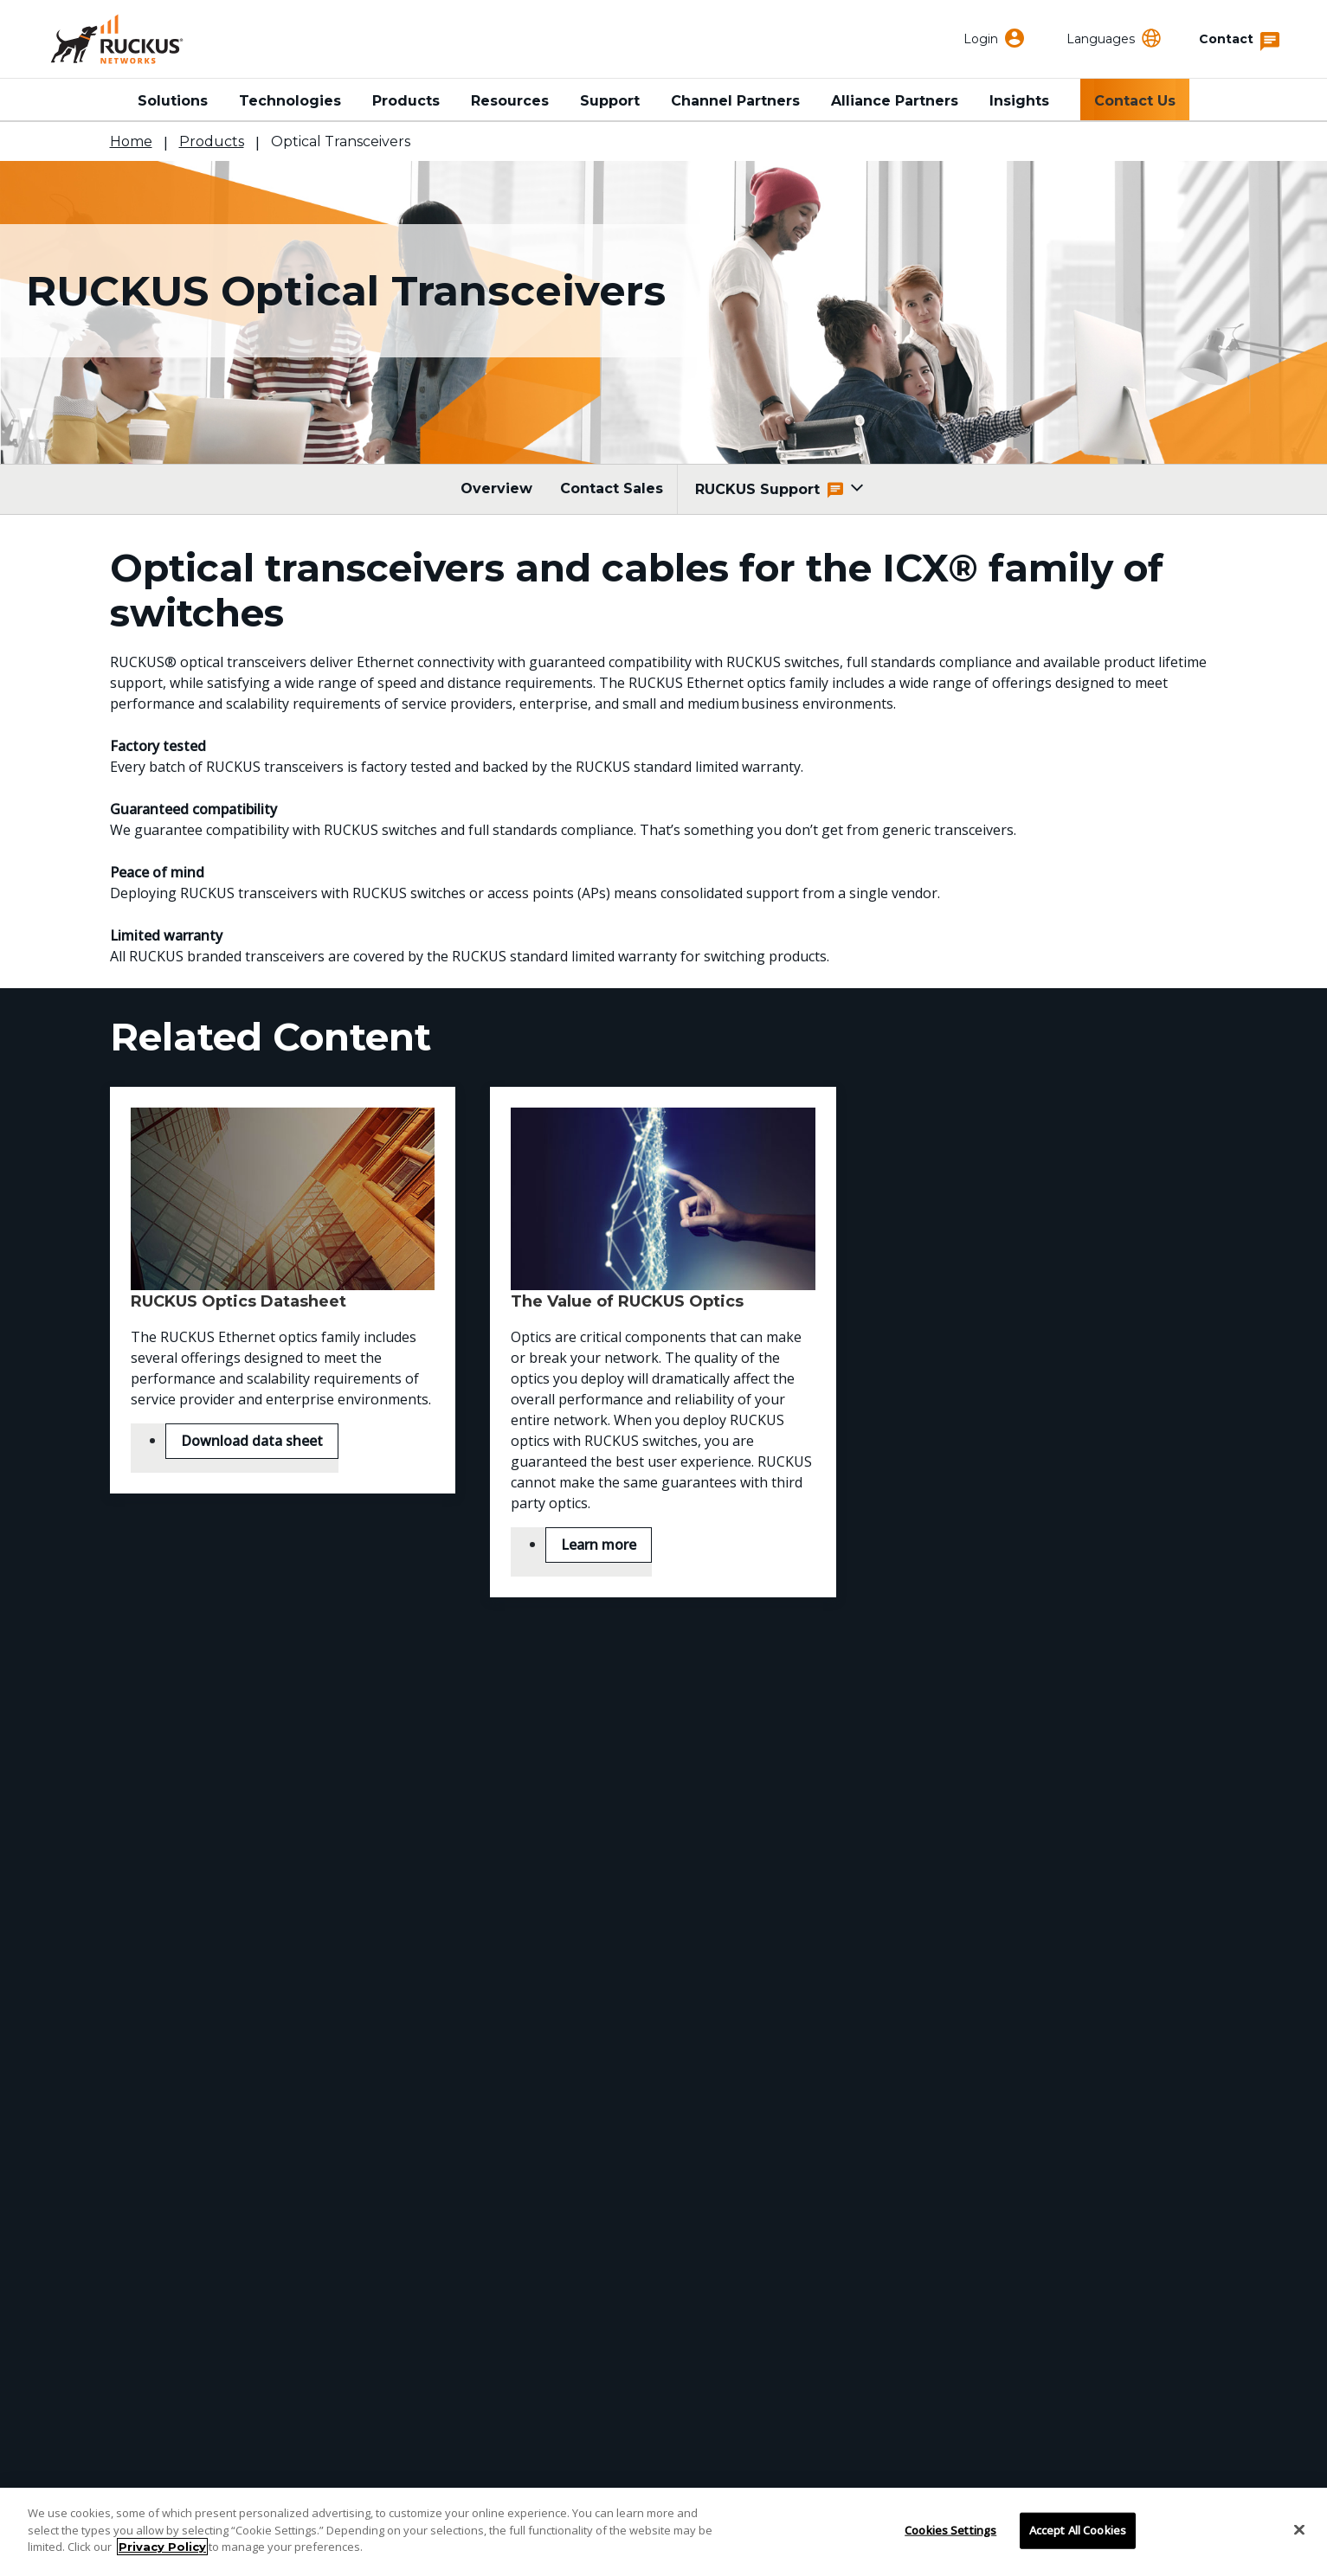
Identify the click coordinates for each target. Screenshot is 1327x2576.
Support (610, 101)
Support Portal (164, 2238)
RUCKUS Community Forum (974, 2238)
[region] (663, 2532)
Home (131, 141)
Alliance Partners (894, 101)
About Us (524, 2213)
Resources (510, 101)
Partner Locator (168, 2288)
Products (406, 101)
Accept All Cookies (1077, 2530)
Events (516, 2263)
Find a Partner (163, 2263)
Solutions (173, 101)
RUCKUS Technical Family (967, 2213)
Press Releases (546, 2288)
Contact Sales (611, 488)
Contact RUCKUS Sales (664, 1887)
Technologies (290, 101)
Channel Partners (735, 101)
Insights (1019, 101)
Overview (496, 488)
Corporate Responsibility (582, 2238)
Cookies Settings (950, 2530)
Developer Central (940, 2263)
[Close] (1299, 2530)
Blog (508, 2313)
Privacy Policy (162, 2547)
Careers (520, 2338)
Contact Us (1135, 101)
